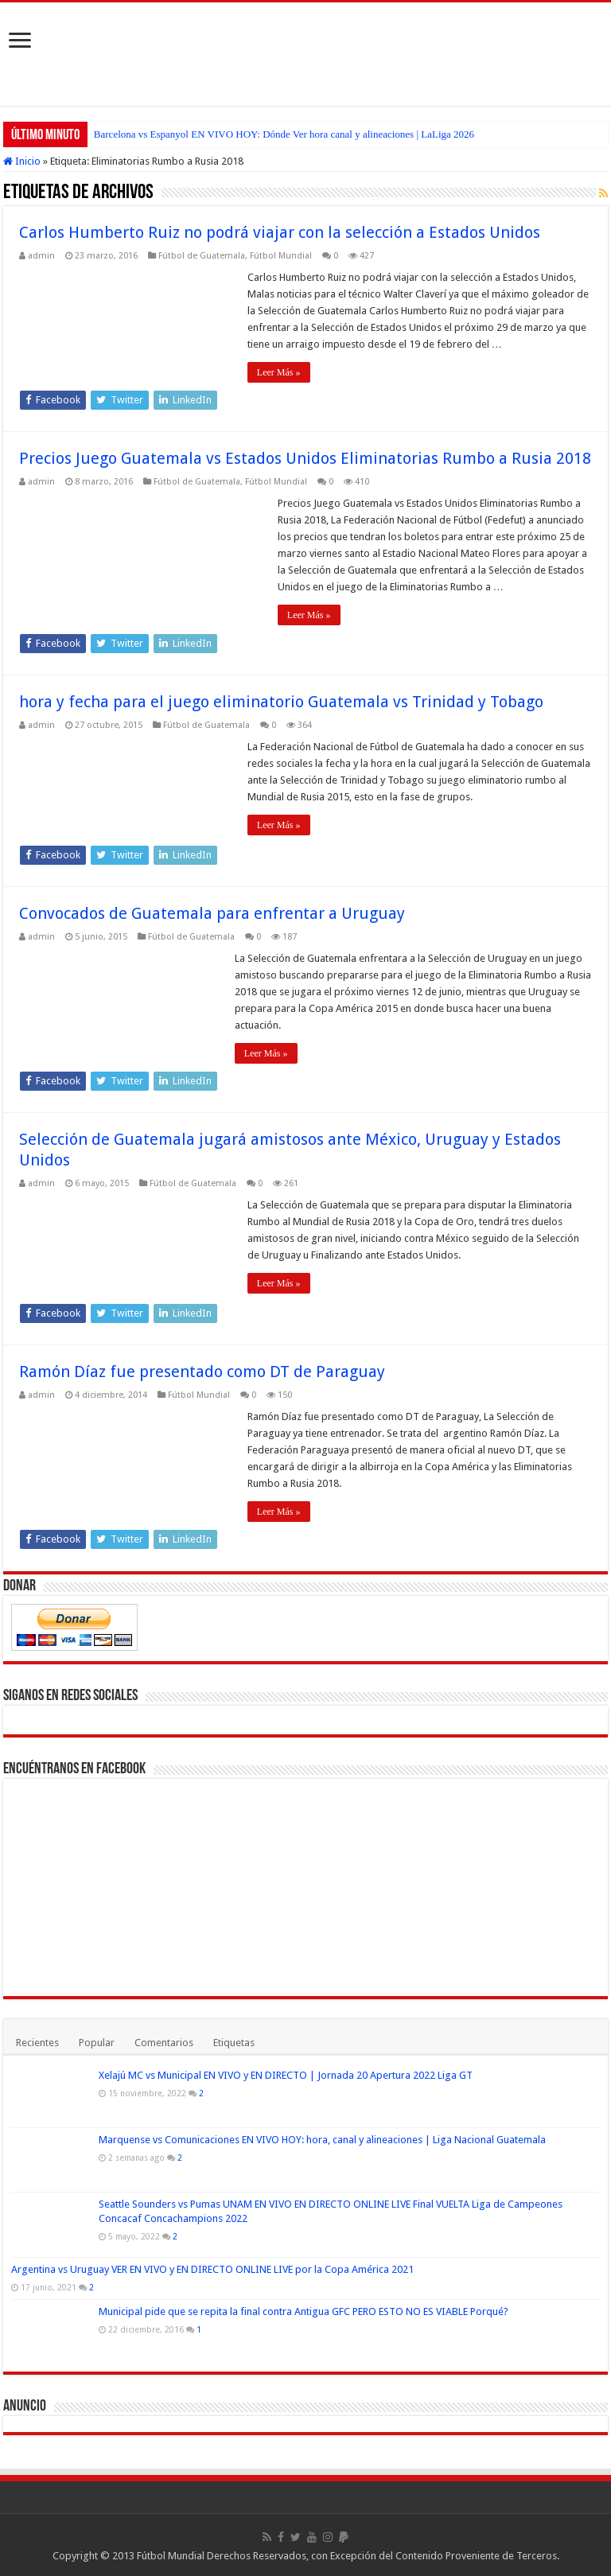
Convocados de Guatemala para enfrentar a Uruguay (212, 913)
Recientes (37, 2043)
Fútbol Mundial (281, 256)
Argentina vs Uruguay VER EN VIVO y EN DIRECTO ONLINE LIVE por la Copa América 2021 (212, 2269)
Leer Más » (279, 372)
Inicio (22, 161)
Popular (97, 2043)
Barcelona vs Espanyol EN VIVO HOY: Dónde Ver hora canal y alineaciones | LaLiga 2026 (284, 134)
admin (41, 256)
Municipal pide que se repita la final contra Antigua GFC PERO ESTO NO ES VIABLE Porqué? (303, 2311)
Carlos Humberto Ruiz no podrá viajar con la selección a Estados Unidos (279, 232)
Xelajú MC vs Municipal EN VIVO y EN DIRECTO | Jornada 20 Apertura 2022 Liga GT (286, 2075)
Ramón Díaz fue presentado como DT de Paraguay (202, 1371)
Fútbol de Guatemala (201, 256)
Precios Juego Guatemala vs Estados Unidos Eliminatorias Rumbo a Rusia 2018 (305, 458)
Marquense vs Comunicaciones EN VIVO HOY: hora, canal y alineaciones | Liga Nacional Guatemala (322, 2140)
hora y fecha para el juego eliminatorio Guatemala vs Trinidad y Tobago (281, 701)
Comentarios (163, 2043)
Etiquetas (234, 2043)
